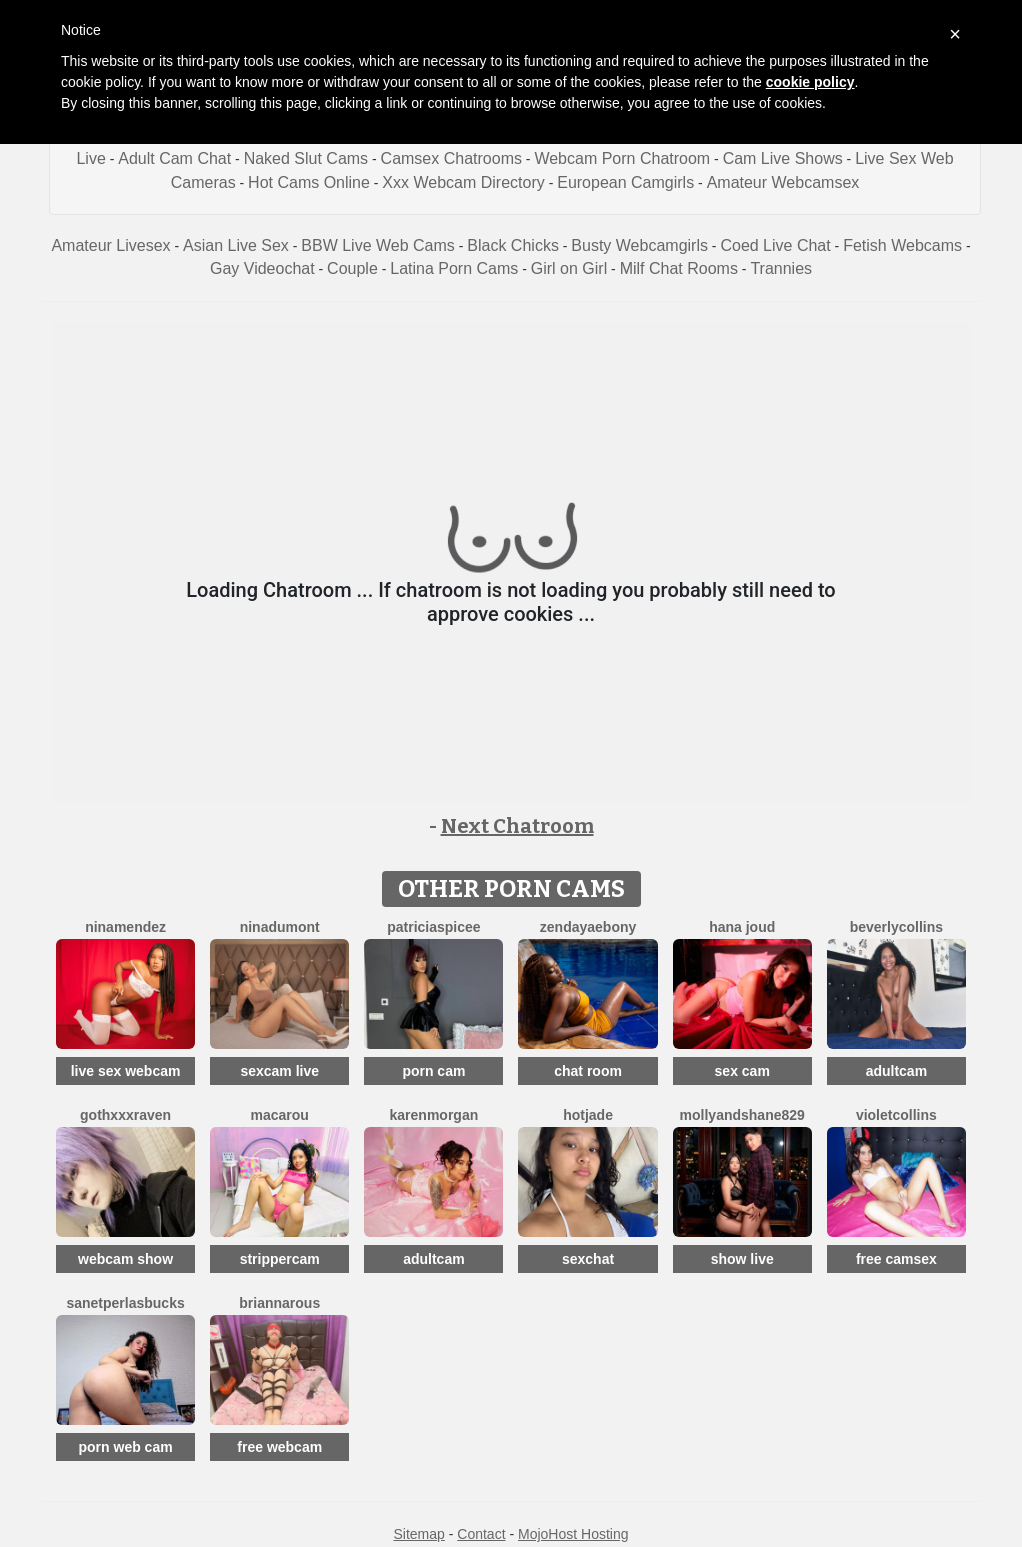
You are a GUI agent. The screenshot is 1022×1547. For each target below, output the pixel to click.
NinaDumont (280, 927)
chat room (588, 1071)
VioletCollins (896, 1115)
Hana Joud (742, 927)
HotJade (588, 1115)
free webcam (279, 1447)
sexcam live (279, 1071)
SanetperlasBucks (125, 1303)
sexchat (588, 1259)
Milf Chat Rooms (679, 268)
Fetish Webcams (902, 245)
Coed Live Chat (775, 245)
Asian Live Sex (236, 245)
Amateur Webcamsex (783, 182)
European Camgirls (625, 182)
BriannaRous (279, 1303)
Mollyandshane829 (742, 1115)
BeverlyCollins (896, 927)
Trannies (781, 268)
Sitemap (418, 1534)
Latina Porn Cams (454, 268)
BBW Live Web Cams (378, 245)
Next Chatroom (517, 826)
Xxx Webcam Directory (463, 182)
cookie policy (810, 82)
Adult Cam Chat (174, 158)
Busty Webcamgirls (639, 245)
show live (742, 1259)
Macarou (280, 1115)
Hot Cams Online (309, 182)
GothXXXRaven (125, 1115)
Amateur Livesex (110, 245)
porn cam (433, 1071)
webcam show (125, 1259)
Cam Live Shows (783, 158)
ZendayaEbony (588, 927)
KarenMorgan (434, 1115)
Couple (352, 268)
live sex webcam (126, 1071)
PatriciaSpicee (433, 927)
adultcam (896, 1071)
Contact (481, 1534)
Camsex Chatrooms (451, 158)
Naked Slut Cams (306, 158)
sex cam (742, 1071)
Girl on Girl (569, 268)
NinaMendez (125, 927)
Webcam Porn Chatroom (622, 158)
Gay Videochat (262, 268)
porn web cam (126, 1447)
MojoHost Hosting (573, 1534)
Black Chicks (513, 245)
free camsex (896, 1259)
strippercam (280, 1259)
